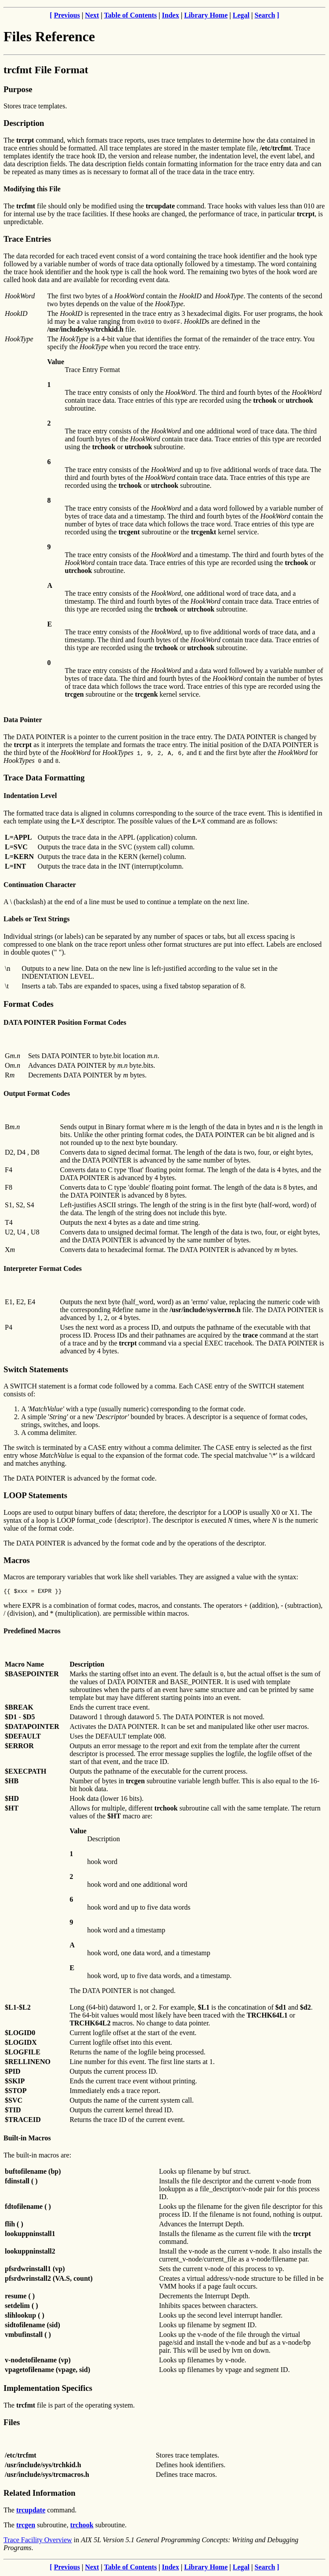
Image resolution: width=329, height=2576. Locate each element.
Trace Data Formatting (44, 777)
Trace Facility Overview (38, 2541)
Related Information (40, 2494)
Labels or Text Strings (36, 919)
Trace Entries (27, 238)
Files (12, 2423)
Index (170, 15)
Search (265, 15)
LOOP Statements (35, 1495)
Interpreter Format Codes (43, 1268)
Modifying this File (32, 189)
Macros (17, 1560)
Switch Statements (36, 1369)
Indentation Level (30, 795)
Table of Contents (130, 15)
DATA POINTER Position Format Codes (65, 1022)
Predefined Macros (32, 1632)
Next (92, 15)
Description (24, 123)
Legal (241, 15)
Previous (67, 15)
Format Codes (29, 1004)
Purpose (18, 89)
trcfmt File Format (46, 69)
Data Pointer (23, 719)
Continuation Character (40, 884)
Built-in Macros (27, 2139)
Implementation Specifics (48, 2389)
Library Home (206, 15)
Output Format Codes (37, 1093)
